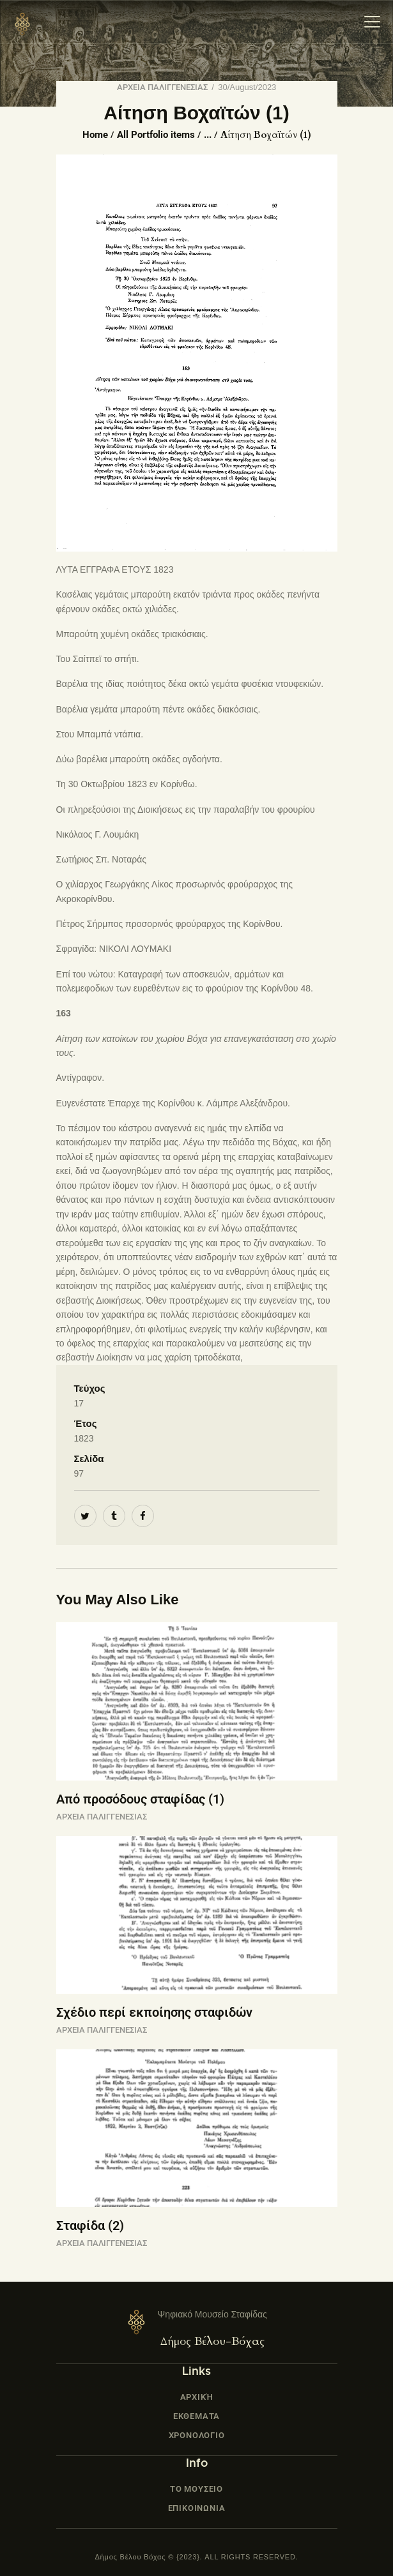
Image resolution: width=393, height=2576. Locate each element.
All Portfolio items (156, 134)
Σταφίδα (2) (90, 2225)
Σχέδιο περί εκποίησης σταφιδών (154, 2012)
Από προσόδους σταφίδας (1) (140, 1799)
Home (95, 134)
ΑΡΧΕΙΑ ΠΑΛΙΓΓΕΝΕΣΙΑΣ (162, 87)
